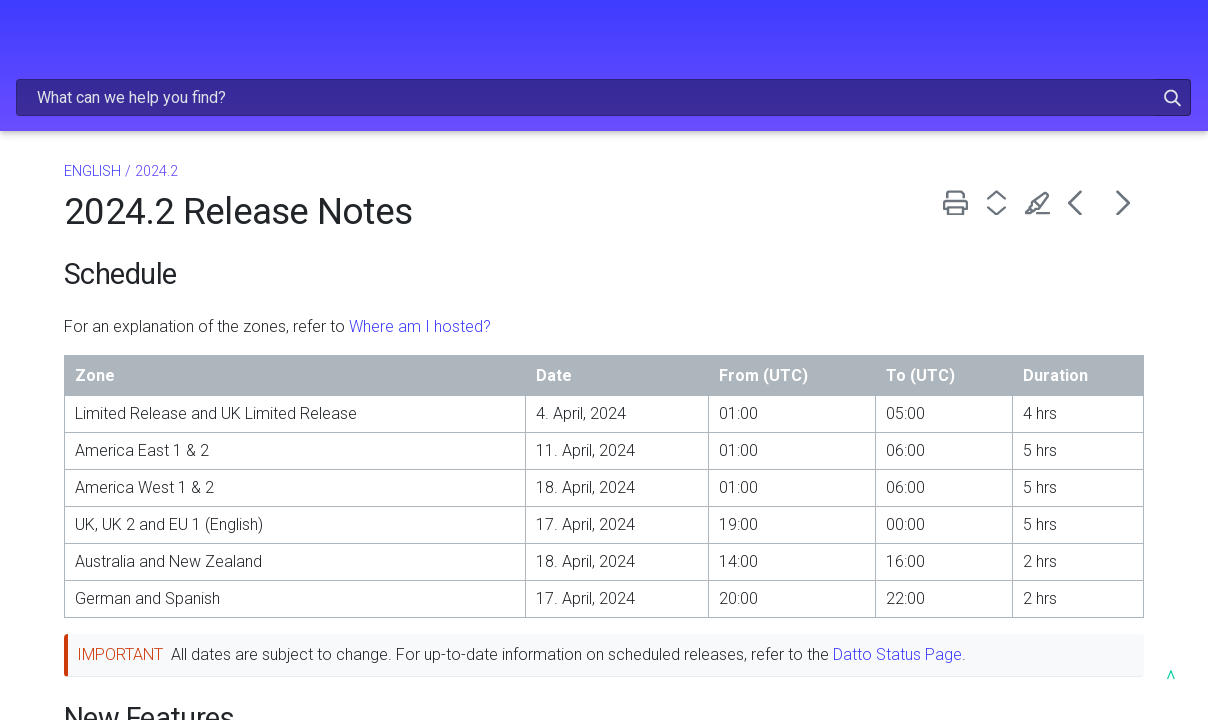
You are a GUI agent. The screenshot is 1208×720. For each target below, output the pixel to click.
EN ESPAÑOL (129, 547)
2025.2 (52, 285)
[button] (1121, 43)
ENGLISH (129, 128)
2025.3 (52, 254)
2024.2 (52, 406)
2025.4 (52, 224)
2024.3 (52, 376)
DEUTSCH (129, 505)
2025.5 (52, 193)
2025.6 (52, 163)
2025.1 (52, 315)
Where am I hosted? (662, 282)
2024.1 (52, 437)
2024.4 (52, 345)
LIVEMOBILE (135, 468)
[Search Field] (844, 43)
